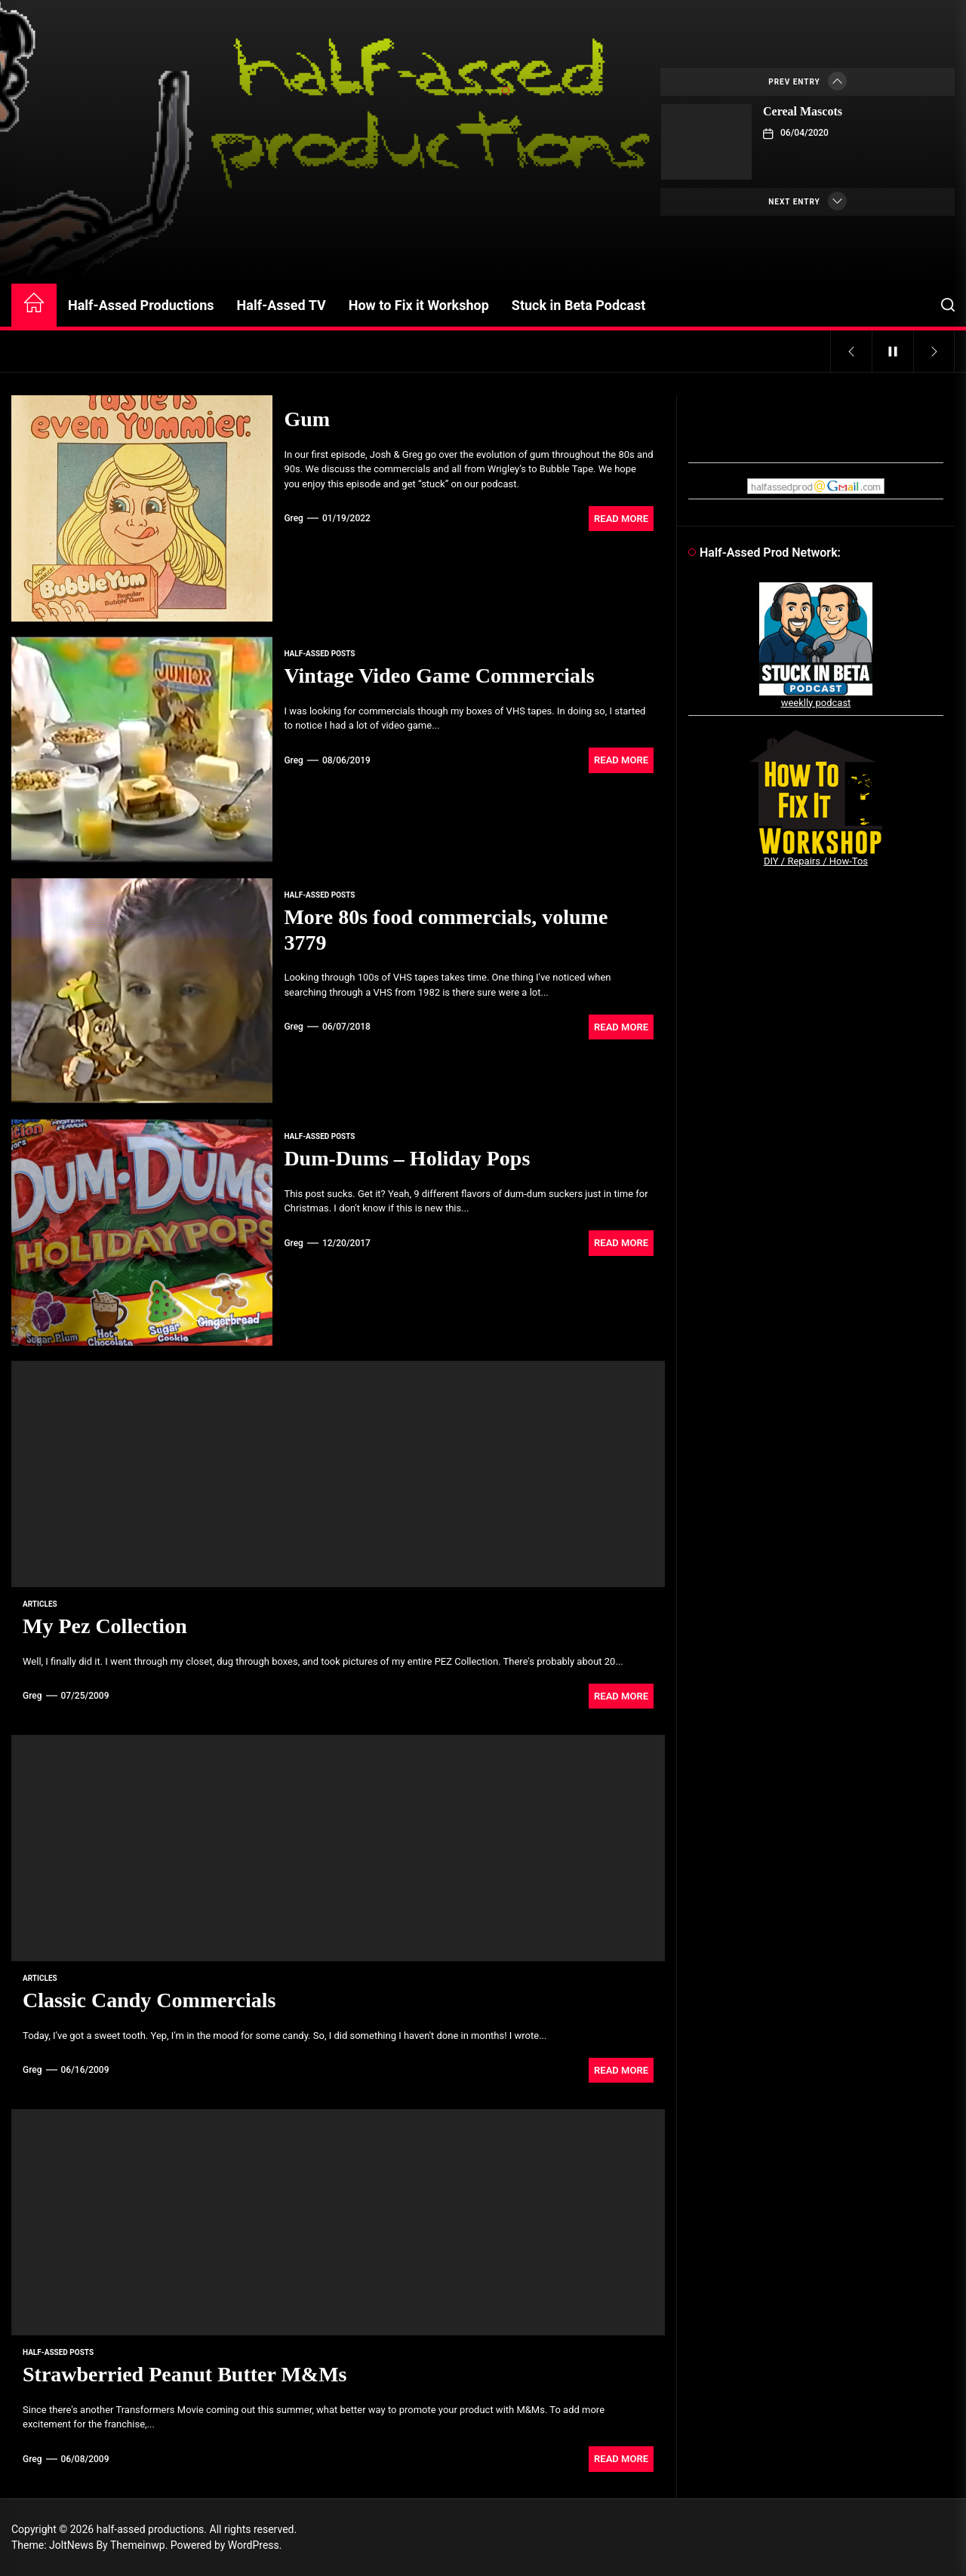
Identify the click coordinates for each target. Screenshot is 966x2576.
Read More (621, 518)
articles (40, 1604)
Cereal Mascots (802, 111)
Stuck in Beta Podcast (579, 305)
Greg (293, 518)
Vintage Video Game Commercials (439, 675)
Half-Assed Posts (319, 653)
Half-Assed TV (281, 305)
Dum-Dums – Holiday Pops (407, 1158)
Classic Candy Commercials (149, 2000)
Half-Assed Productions (141, 305)
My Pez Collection (105, 1626)
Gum (307, 419)
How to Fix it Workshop (419, 305)
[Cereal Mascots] (706, 142)
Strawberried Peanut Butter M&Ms (185, 2374)
